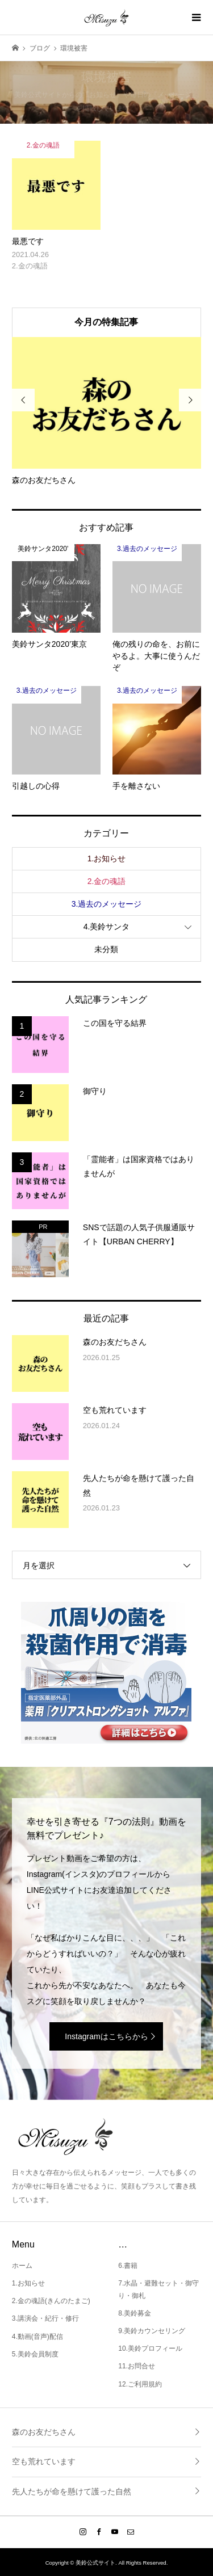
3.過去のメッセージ (107, 903)
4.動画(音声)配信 (37, 2337)
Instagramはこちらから (106, 2036)
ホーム (22, 2266)
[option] (107, 411)
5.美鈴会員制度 (35, 2354)
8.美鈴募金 (134, 2313)
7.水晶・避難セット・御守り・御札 (158, 2289)
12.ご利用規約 (140, 2384)
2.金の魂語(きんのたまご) (51, 2301)
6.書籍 (127, 2266)
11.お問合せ (136, 2366)
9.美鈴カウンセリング (151, 2331)
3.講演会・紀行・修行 (45, 2318)
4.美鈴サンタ (106, 926)
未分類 (106, 949)
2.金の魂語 (106, 881)
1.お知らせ (106, 858)
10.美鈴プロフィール (150, 2348)
